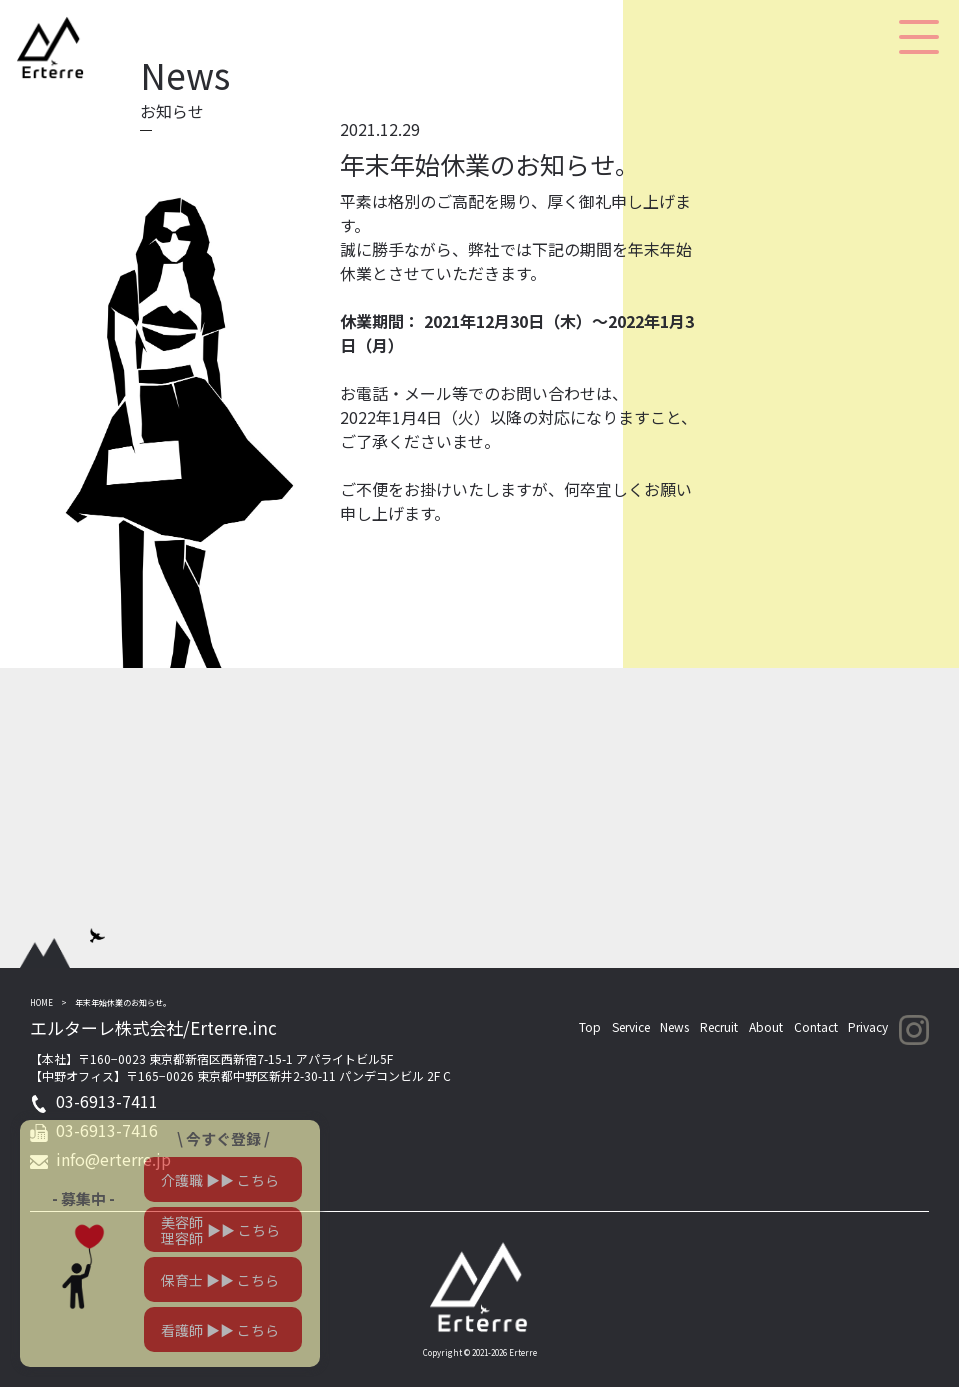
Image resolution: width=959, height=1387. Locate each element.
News (674, 1026)
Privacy (868, 1026)
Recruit (719, 1026)
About (766, 1026)
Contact (816, 1026)
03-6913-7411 (107, 1101)
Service (631, 1026)
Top (590, 1026)
